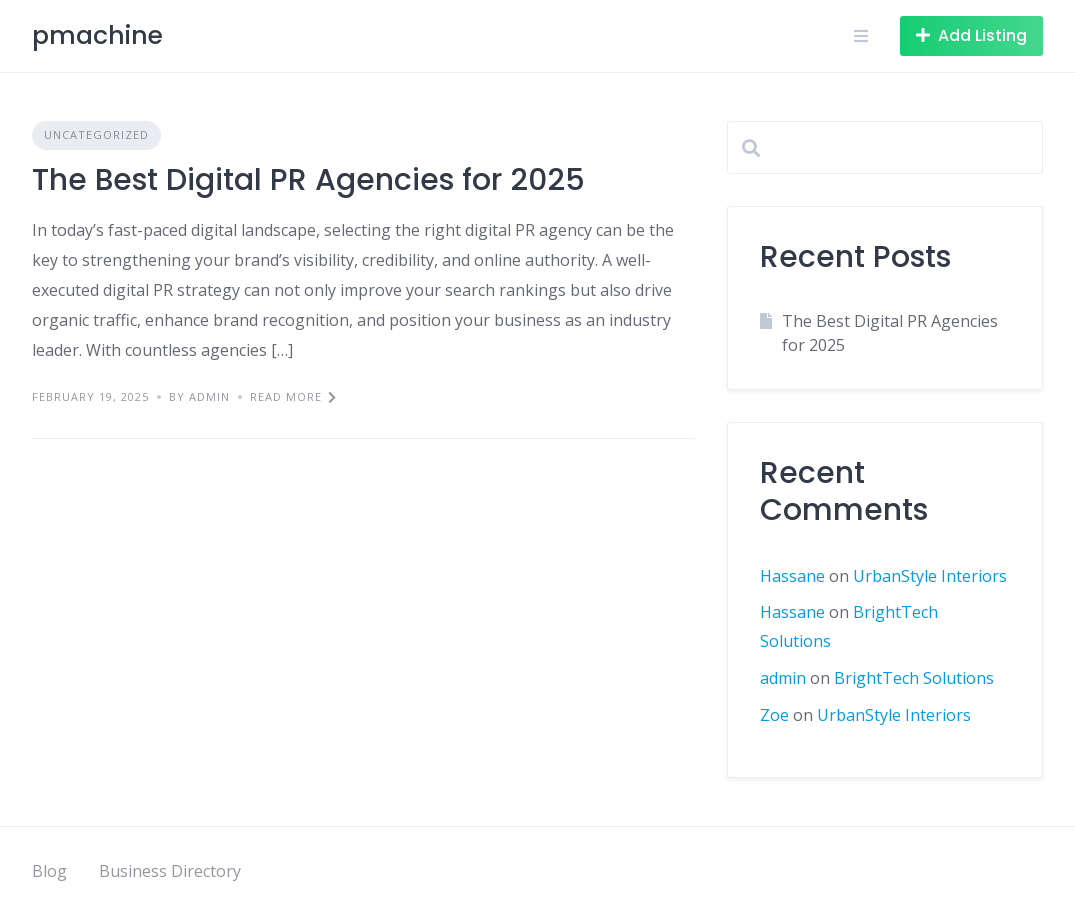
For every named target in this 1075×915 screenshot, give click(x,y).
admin (783, 678)
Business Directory (170, 871)
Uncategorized (96, 134)
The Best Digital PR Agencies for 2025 (308, 180)
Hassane (792, 576)
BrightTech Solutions (914, 678)
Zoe (774, 715)
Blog (49, 871)
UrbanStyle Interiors (930, 576)
